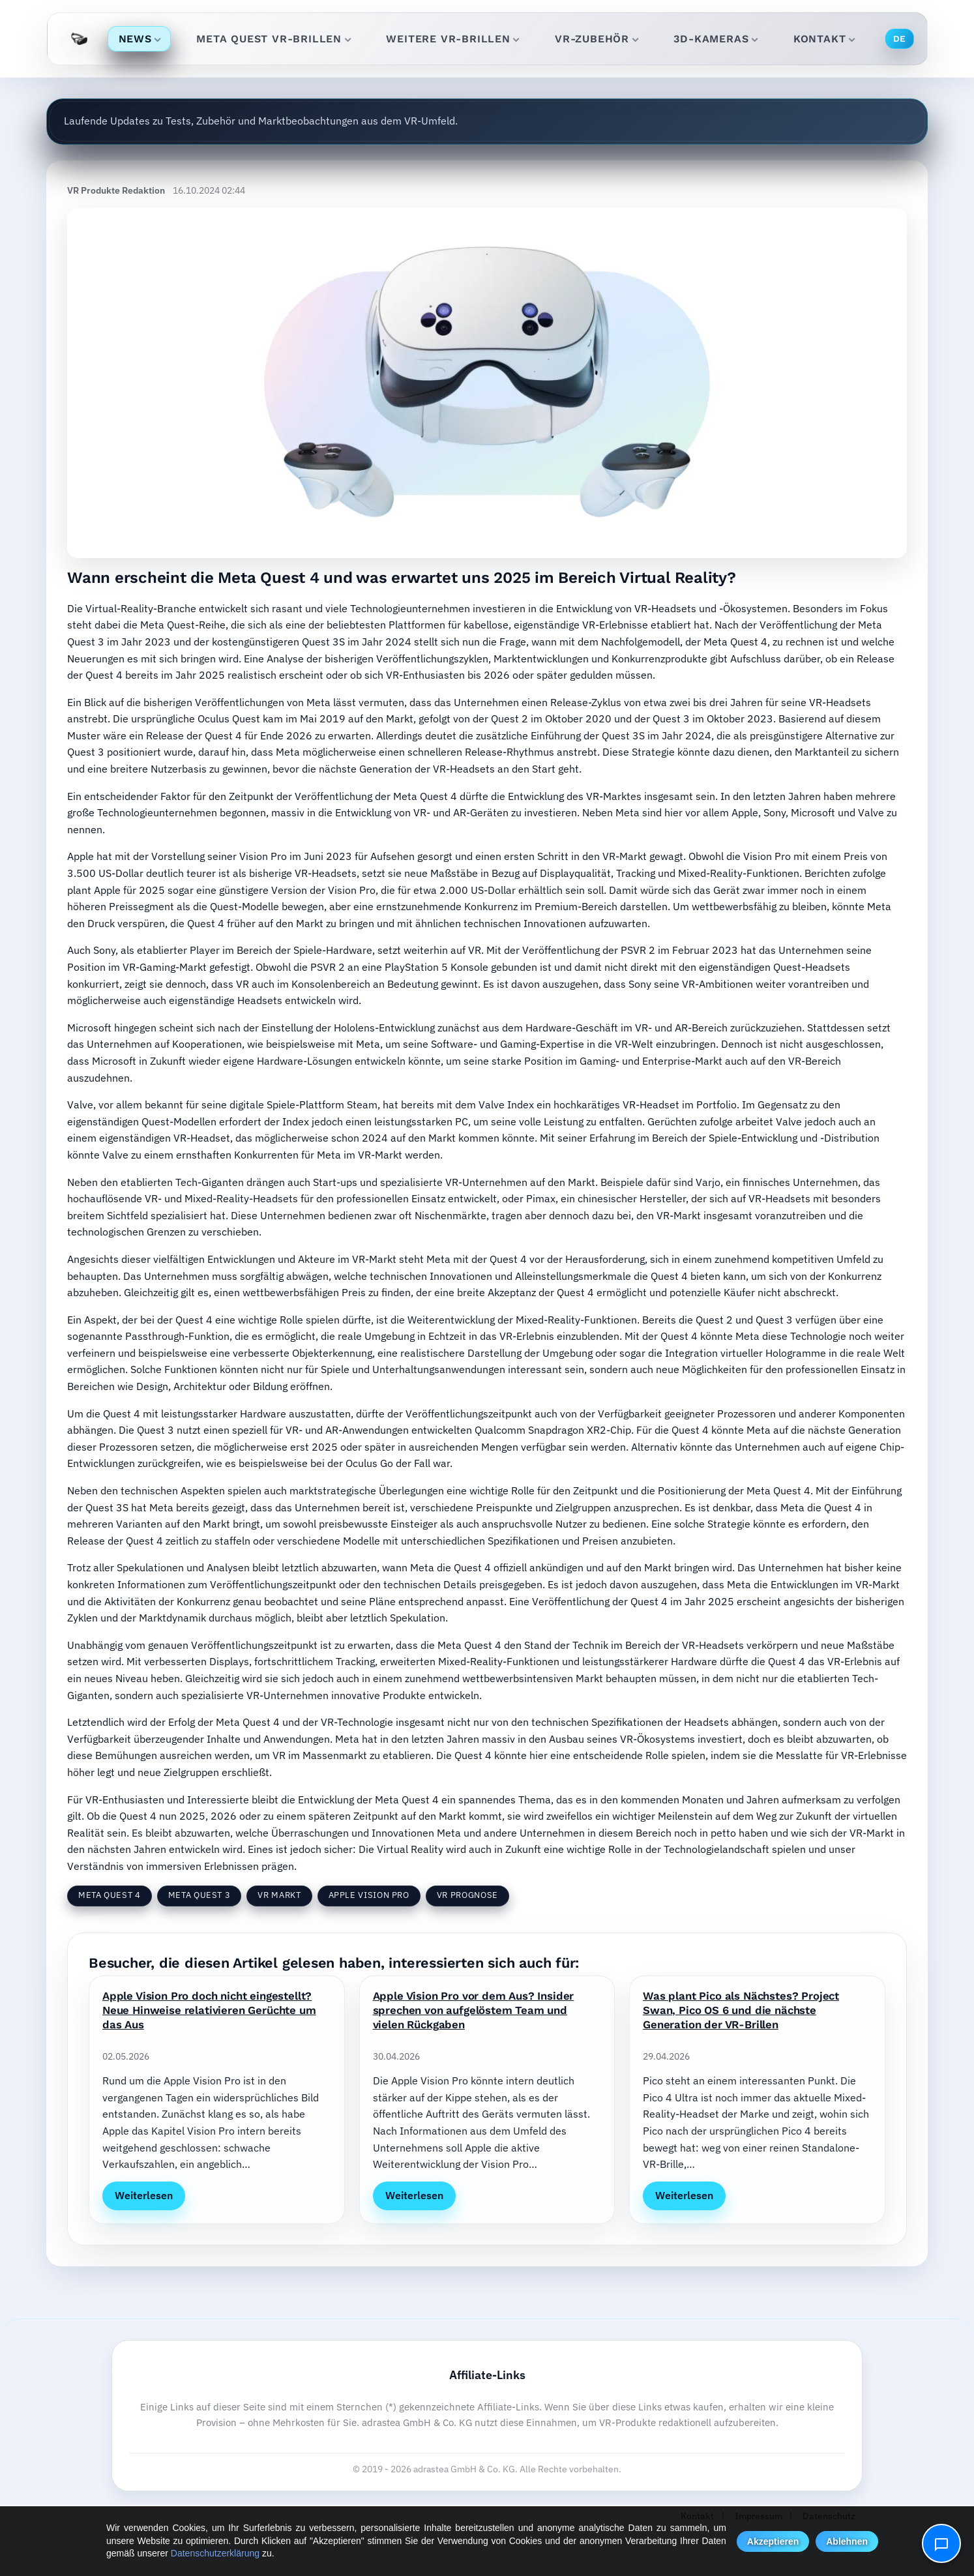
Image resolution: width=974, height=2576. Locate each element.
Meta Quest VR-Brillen (273, 39)
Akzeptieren (773, 2541)
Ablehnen (847, 2541)
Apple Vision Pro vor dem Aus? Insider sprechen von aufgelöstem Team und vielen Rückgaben (473, 2010)
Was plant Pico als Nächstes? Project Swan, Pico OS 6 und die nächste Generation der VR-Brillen (741, 2010)
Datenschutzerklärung (215, 2553)
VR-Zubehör (596, 39)
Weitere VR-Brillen (453, 39)
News (140, 39)
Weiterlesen (144, 2195)
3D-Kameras (715, 39)
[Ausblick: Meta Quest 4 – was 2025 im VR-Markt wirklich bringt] (487, 383)
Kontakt (824, 39)
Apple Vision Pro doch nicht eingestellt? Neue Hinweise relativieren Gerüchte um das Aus (209, 2010)
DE (899, 38)
